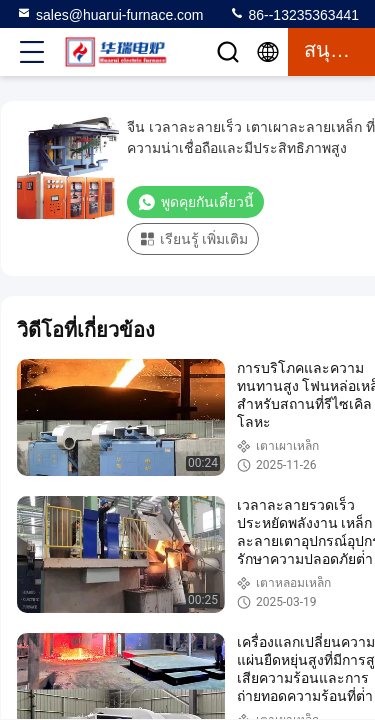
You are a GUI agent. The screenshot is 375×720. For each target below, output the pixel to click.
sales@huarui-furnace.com (110, 14)
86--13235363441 (294, 14)
